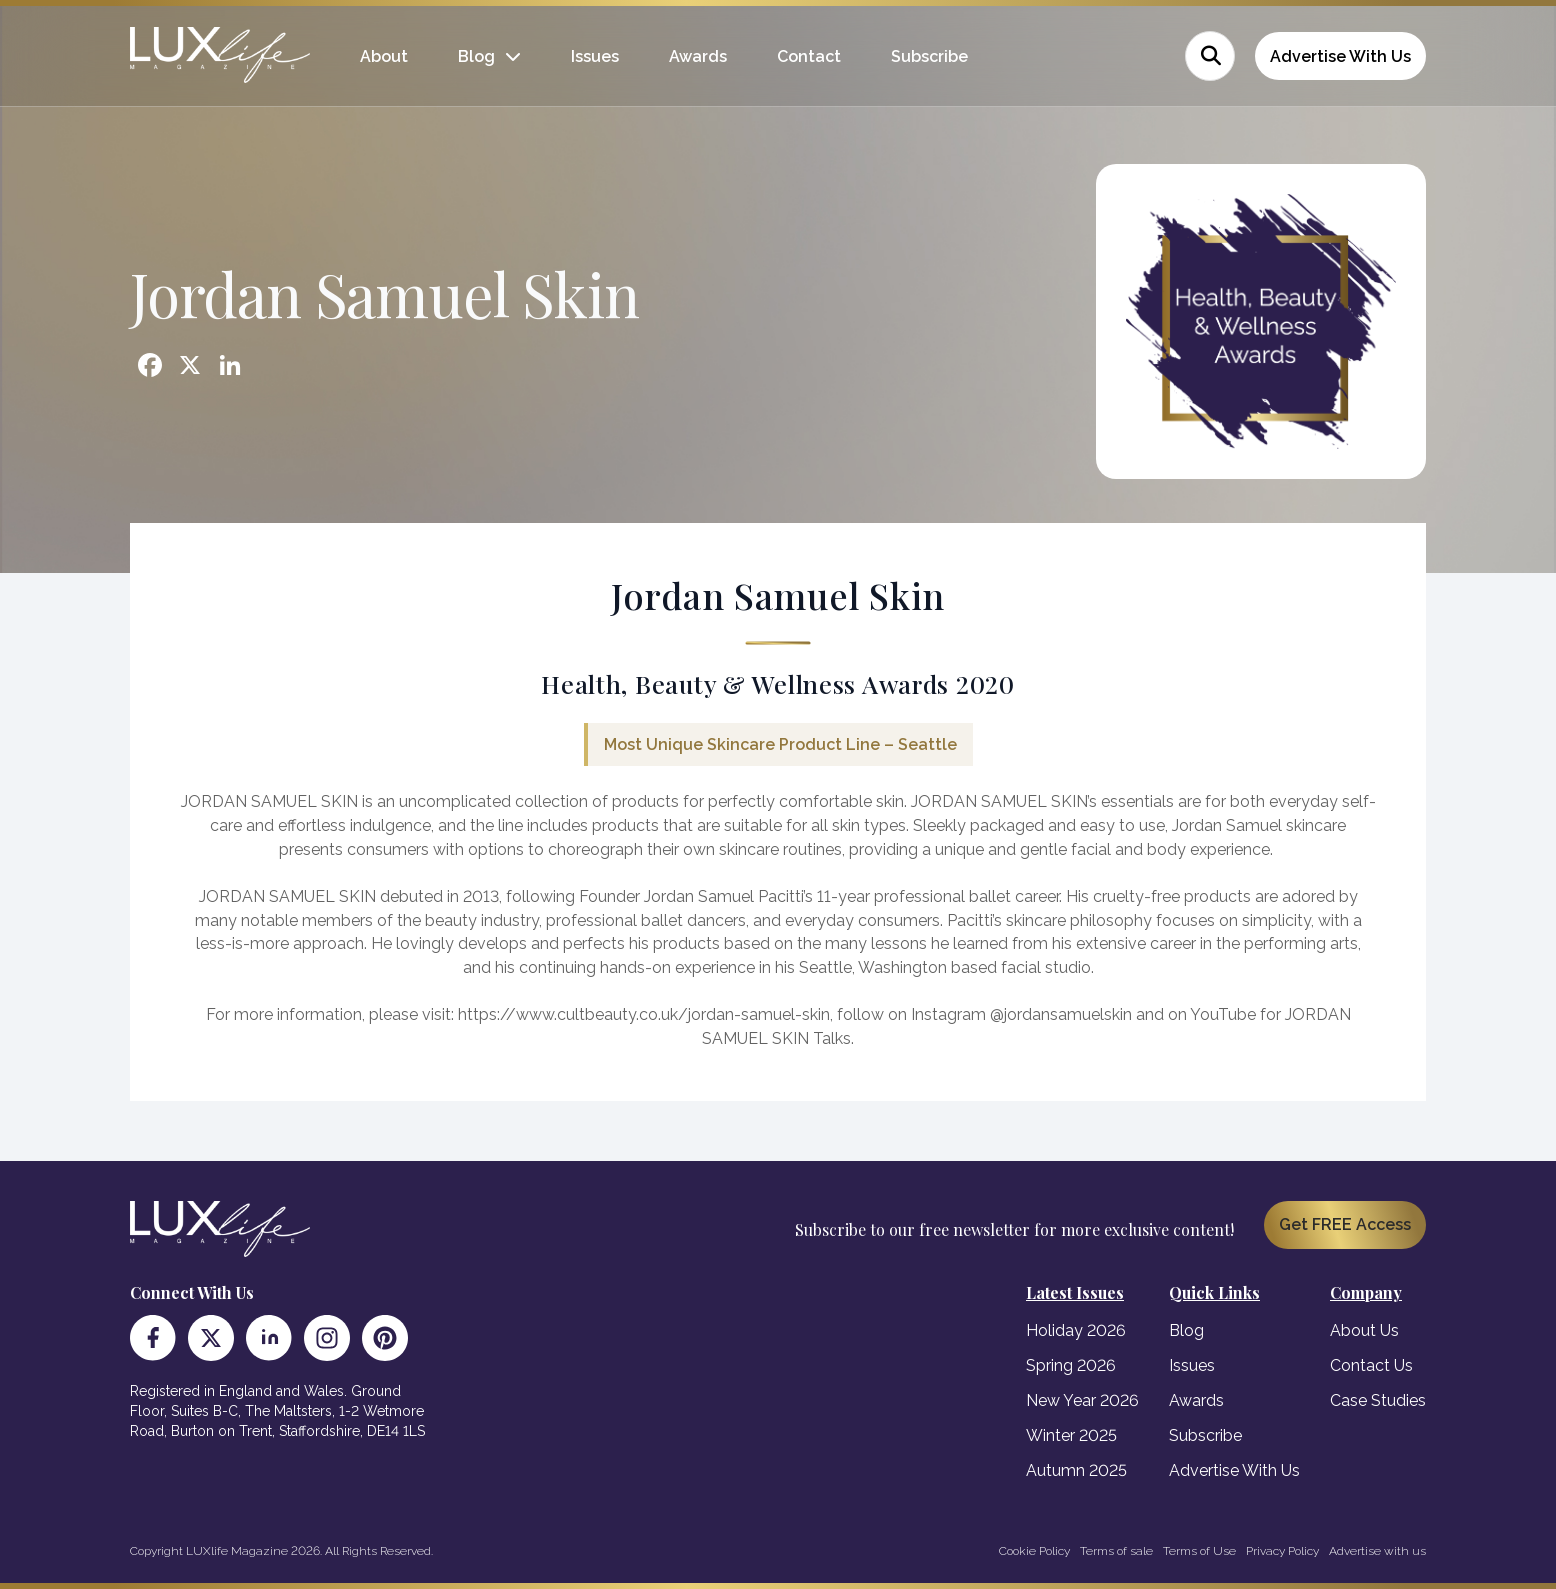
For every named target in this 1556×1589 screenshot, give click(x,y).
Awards (698, 56)
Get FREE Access (1345, 1224)
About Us (1364, 1330)
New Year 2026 (1082, 1400)
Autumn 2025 (1076, 1470)
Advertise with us (1377, 1551)
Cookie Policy (1034, 1551)
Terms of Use (1199, 1551)
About (384, 56)
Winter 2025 (1071, 1435)
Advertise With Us (1340, 56)
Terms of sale (1116, 1551)
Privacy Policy (1282, 1551)
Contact (809, 56)
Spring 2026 (1071, 1365)
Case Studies (1378, 1400)
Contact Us (1371, 1365)
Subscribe (929, 56)
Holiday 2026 (1076, 1330)
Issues (595, 56)
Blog (476, 56)
